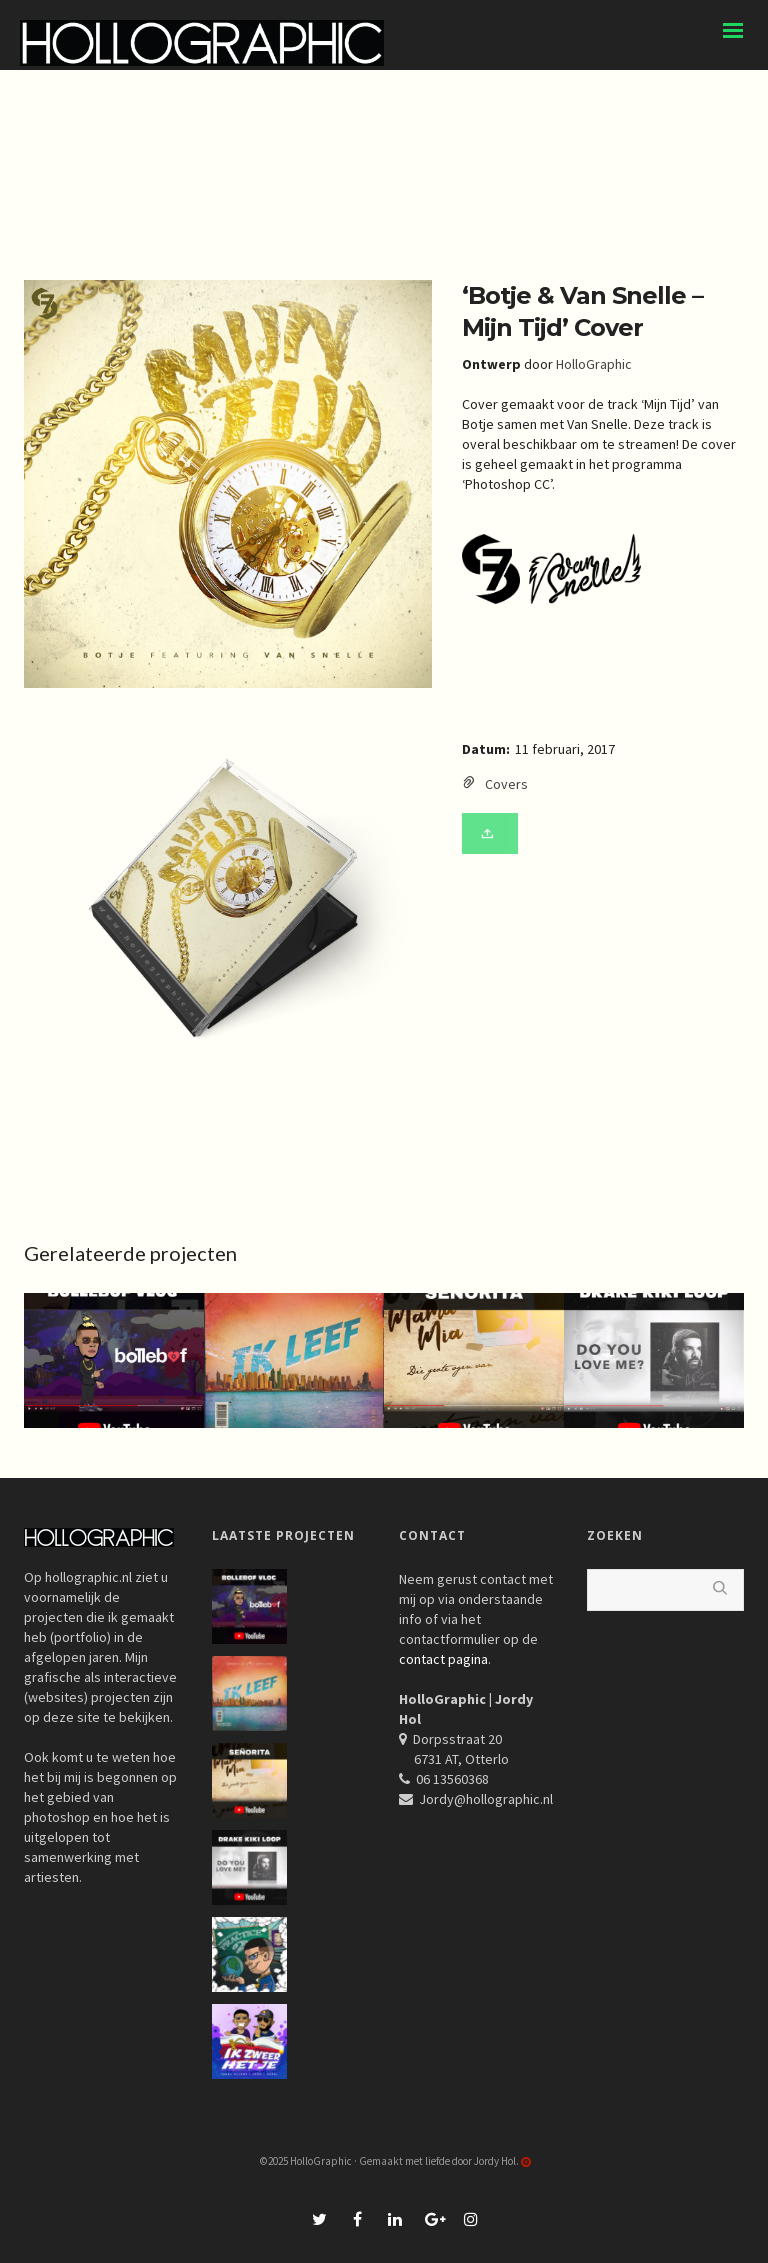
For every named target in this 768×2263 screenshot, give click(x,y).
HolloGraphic (594, 364)
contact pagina (443, 1659)
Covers (506, 784)
